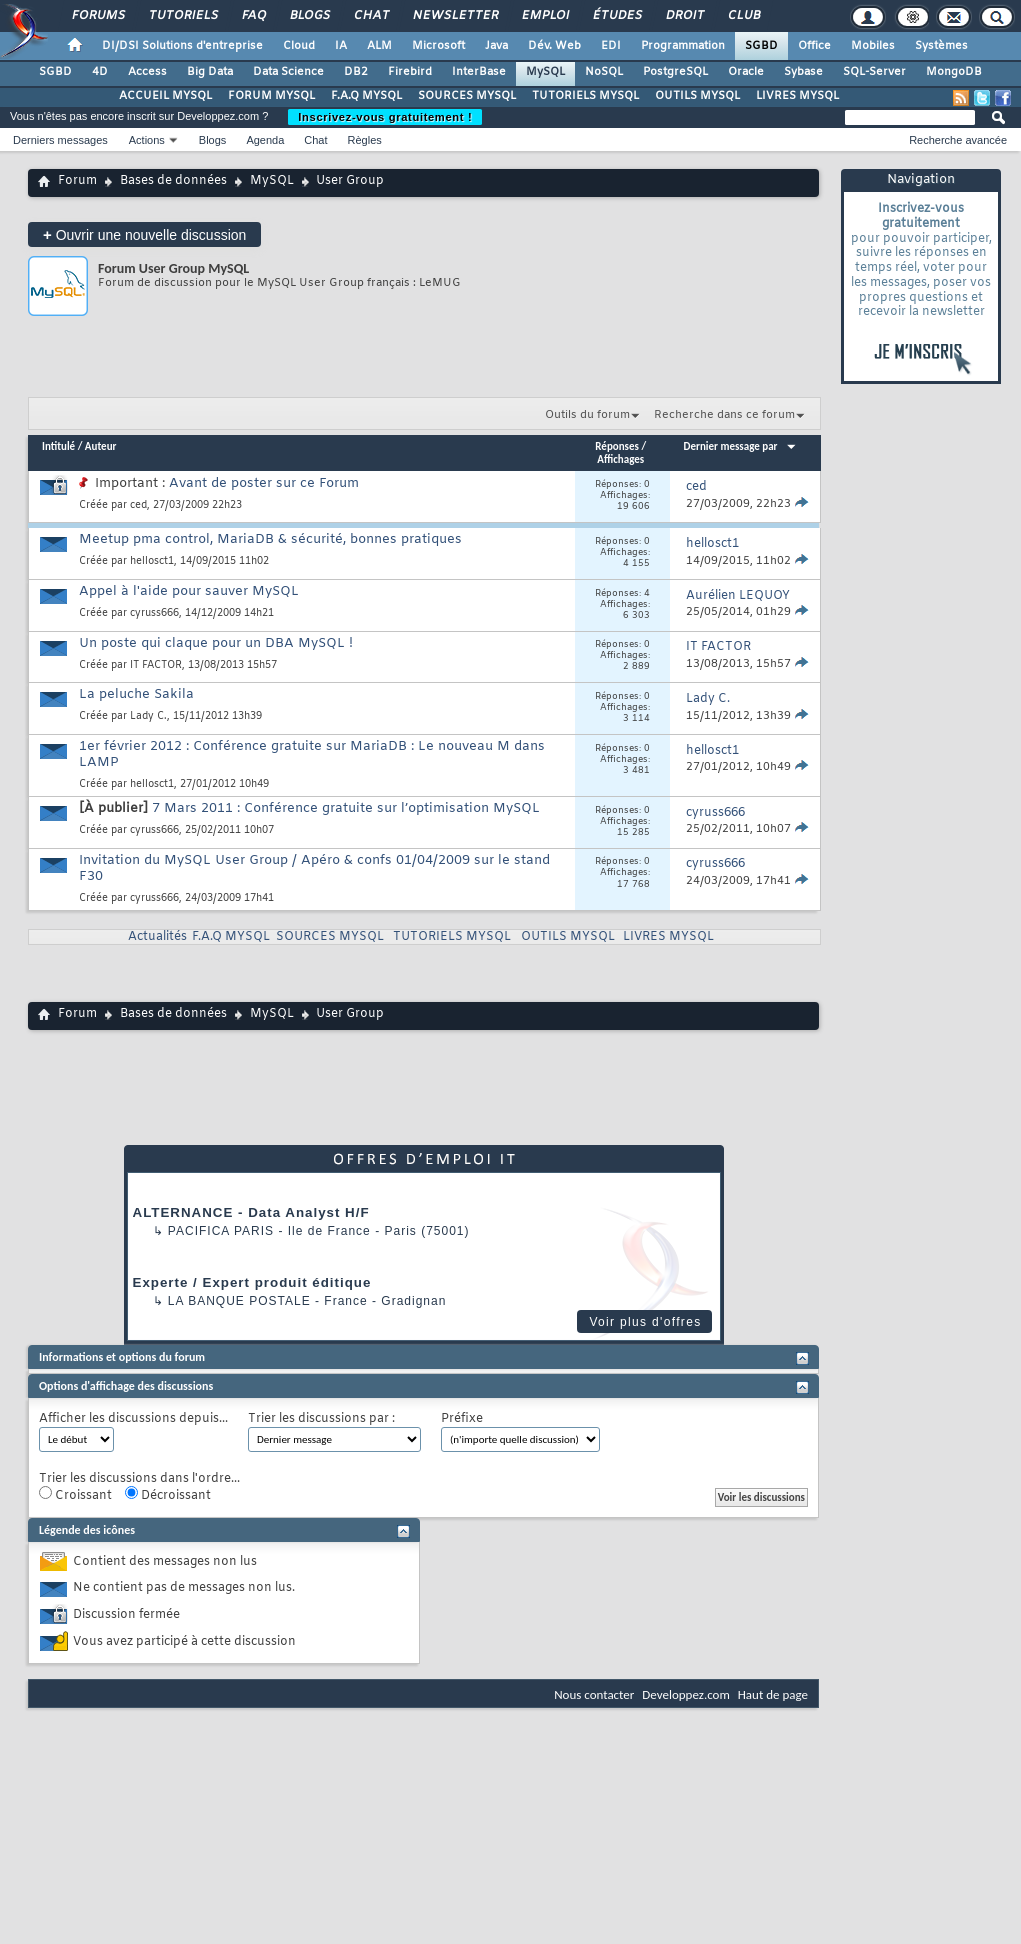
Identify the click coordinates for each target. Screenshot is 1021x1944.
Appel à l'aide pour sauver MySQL (189, 591)
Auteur (101, 446)
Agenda (265, 140)
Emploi (544, 16)
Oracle (746, 72)
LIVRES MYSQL (797, 96)
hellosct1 (152, 561)
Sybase (803, 72)
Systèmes (941, 46)
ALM (379, 46)
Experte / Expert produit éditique (252, 1282)
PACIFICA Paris (221, 1231)
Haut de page (773, 1694)
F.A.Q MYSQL (366, 96)
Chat (370, 16)
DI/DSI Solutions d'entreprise (182, 46)
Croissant (75, 1495)
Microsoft (438, 46)
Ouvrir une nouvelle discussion (144, 234)
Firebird (410, 72)
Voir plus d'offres (645, 1322)
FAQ (253, 16)
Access (147, 72)
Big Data (210, 72)
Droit (684, 16)
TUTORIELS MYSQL (585, 96)
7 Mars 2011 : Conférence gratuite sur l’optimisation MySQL (346, 808)
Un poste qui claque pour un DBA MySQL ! (216, 643)
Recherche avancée (958, 140)
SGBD (761, 46)
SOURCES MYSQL (467, 96)
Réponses (617, 446)
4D (100, 72)
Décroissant (168, 1495)
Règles (365, 140)
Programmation (683, 46)
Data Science (288, 72)
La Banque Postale (239, 1301)
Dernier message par (740, 446)
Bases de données (173, 181)
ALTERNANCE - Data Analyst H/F (251, 1212)
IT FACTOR (156, 665)
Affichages (620, 459)
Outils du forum (587, 415)
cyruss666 (154, 613)
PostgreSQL (675, 72)
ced (138, 505)
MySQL (545, 72)
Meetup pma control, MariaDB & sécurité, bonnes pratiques (270, 539)
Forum (77, 181)
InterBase (479, 72)
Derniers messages (60, 140)
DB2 (356, 72)
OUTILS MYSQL (697, 96)
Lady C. (148, 716)
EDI (611, 46)
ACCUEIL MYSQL (165, 96)
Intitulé (58, 446)
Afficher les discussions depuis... (133, 1419)
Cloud (299, 46)
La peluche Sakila (136, 694)
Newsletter (454, 16)
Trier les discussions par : (321, 1419)
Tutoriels (182, 16)
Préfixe (462, 1419)
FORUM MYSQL (271, 96)
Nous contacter (594, 1694)
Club (743, 16)
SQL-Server (874, 72)
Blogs (309, 16)
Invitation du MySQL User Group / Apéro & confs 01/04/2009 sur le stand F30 (314, 868)
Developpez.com (686, 1694)
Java (496, 46)
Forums (97, 16)
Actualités (157, 937)
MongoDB (954, 72)
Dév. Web (554, 46)
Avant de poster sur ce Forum (264, 483)
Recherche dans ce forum (724, 415)
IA (341, 46)
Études (616, 16)
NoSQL (604, 72)
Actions (147, 140)
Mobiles (873, 46)
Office (814, 46)
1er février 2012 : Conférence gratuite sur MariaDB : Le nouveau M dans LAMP (312, 754)
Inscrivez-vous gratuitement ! (385, 117)
